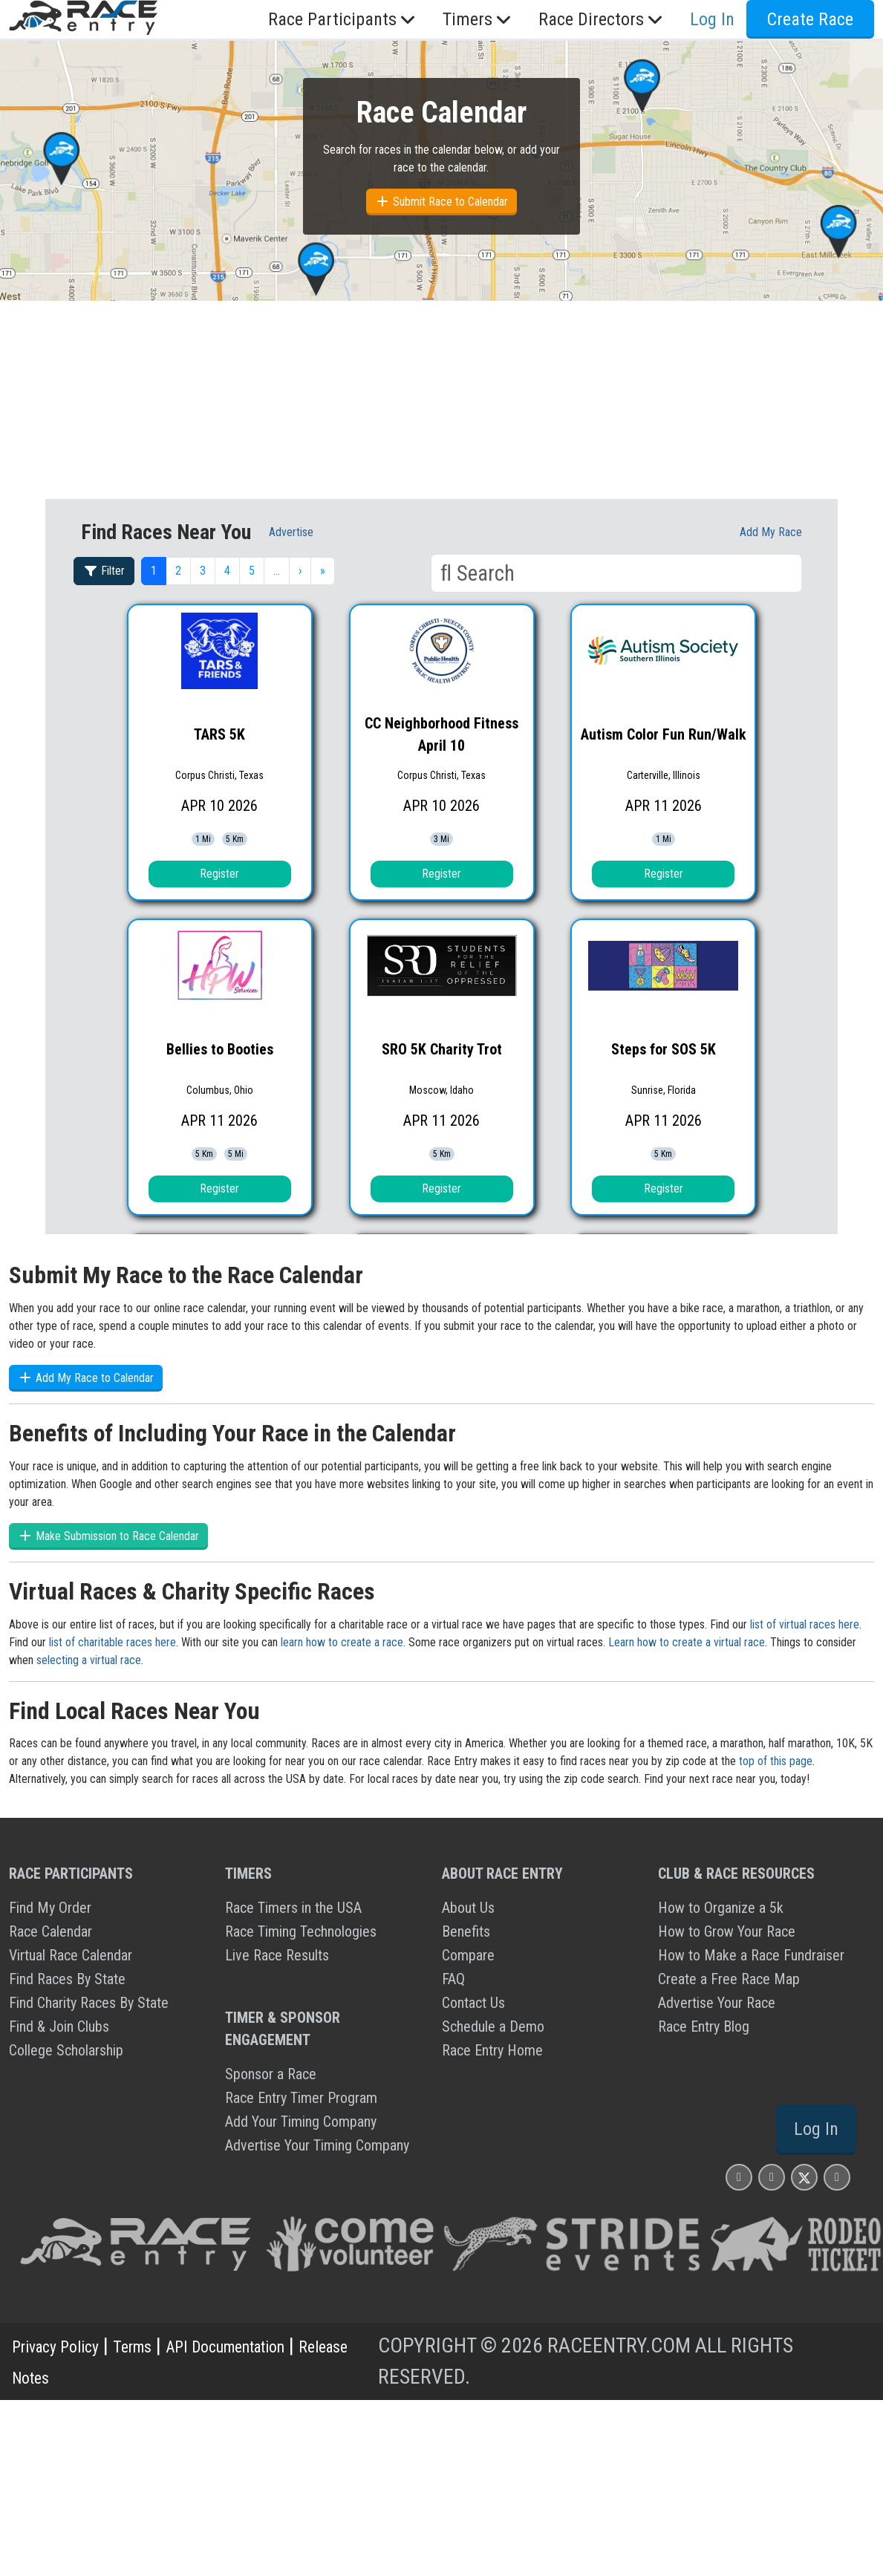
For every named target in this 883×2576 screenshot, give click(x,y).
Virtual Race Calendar (70, 1955)
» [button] (322, 571)
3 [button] (203, 571)
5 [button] (252, 571)
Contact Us (473, 2003)
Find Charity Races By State (89, 2003)
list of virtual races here (804, 1624)
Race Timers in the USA (293, 1908)
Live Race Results (277, 1955)
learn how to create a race (342, 1642)
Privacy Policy (68, 2345)
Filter (104, 571)
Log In (712, 19)
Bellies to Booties (219, 1049)
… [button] (276, 571)
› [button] (300, 571)
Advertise (291, 532)
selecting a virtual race (88, 1660)
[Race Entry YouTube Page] (837, 2177)
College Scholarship (66, 2050)
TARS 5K (219, 734)
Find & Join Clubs (59, 2026)
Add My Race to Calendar (86, 1378)
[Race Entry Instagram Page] (739, 2177)
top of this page (775, 1761)
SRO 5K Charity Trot (442, 1049)
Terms (163, 2345)
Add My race (771, 532)
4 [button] (227, 571)
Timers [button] (479, 19)
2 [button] (178, 571)
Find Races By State (67, 1979)
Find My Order (50, 1908)
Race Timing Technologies (301, 1931)
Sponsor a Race (270, 2074)
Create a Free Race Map (729, 1979)
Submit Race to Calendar (441, 202)
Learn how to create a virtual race (686, 1642)
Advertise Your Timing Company (317, 2145)
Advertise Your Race (716, 2003)
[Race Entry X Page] (804, 2177)
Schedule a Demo (493, 2026)
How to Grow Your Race (726, 1931)
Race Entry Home (492, 2050)
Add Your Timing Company (301, 2121)
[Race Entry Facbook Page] (771, 2177)
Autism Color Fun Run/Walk (663, 734)
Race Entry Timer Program (301, 2098)
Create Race (810, 19)
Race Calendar (50, 1931)
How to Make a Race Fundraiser (751, 1955)
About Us (468, 1908)
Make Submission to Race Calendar (108, 1536)
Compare (468, 1955)
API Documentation (282, 2345)
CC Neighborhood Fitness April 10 (441, 734)
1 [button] (154, 571)
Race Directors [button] (602, 19)
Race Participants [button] (343, 19)
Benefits (466, 1931)
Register (219, 874)
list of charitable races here (112, 1642)
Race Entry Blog (703, 2026)
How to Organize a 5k (720, 1908)
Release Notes (71, 2376)
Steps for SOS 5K (663, 1049)
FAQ (453, 1979)
